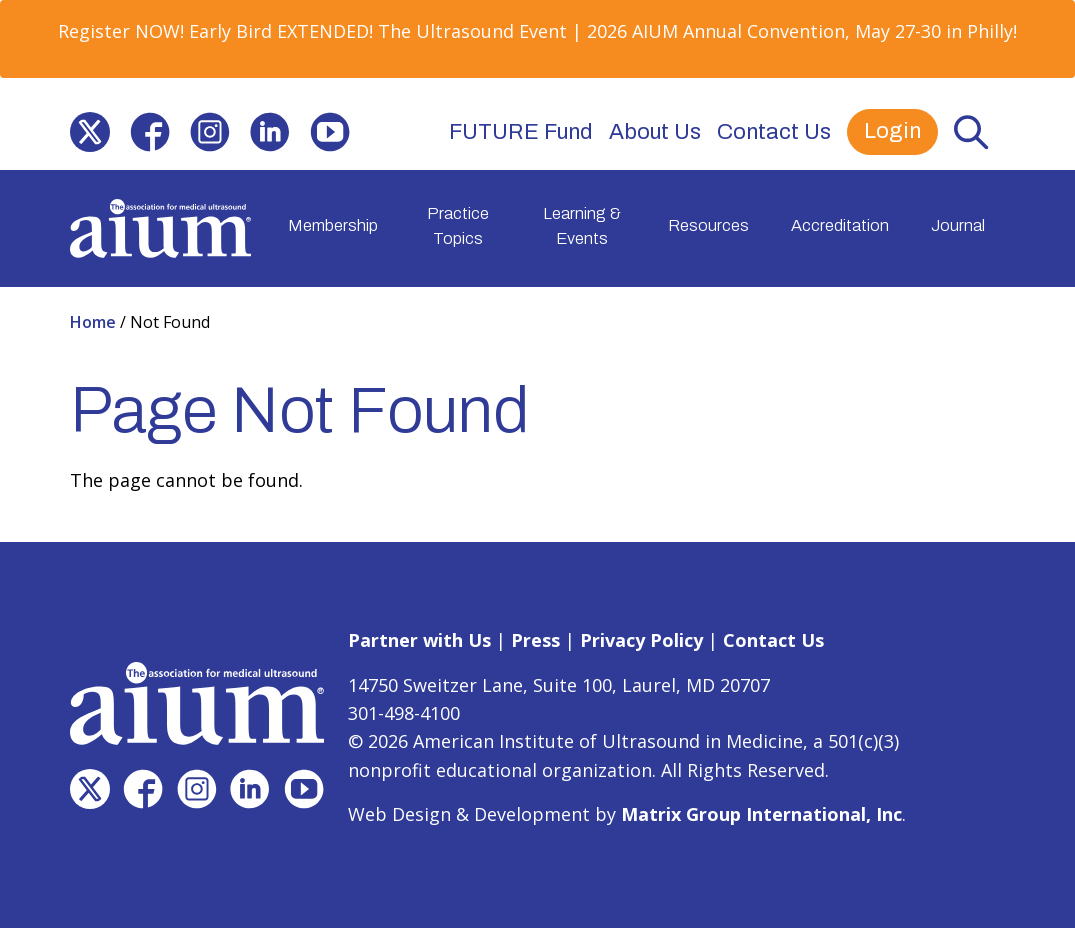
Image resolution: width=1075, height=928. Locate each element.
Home (95, 322)
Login (892, 131)
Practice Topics (458, 226)
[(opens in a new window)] (90, 132)
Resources (708, 225)
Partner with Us (419, 640)
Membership (333, 225)
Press (535, 640)
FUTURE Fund (521, 132)
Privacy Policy (641, 640)
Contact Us (774, 132)
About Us (655, 132)
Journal (958, 225)
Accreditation (840, 225)
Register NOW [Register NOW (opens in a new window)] (119, 31)
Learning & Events (582, 226)
